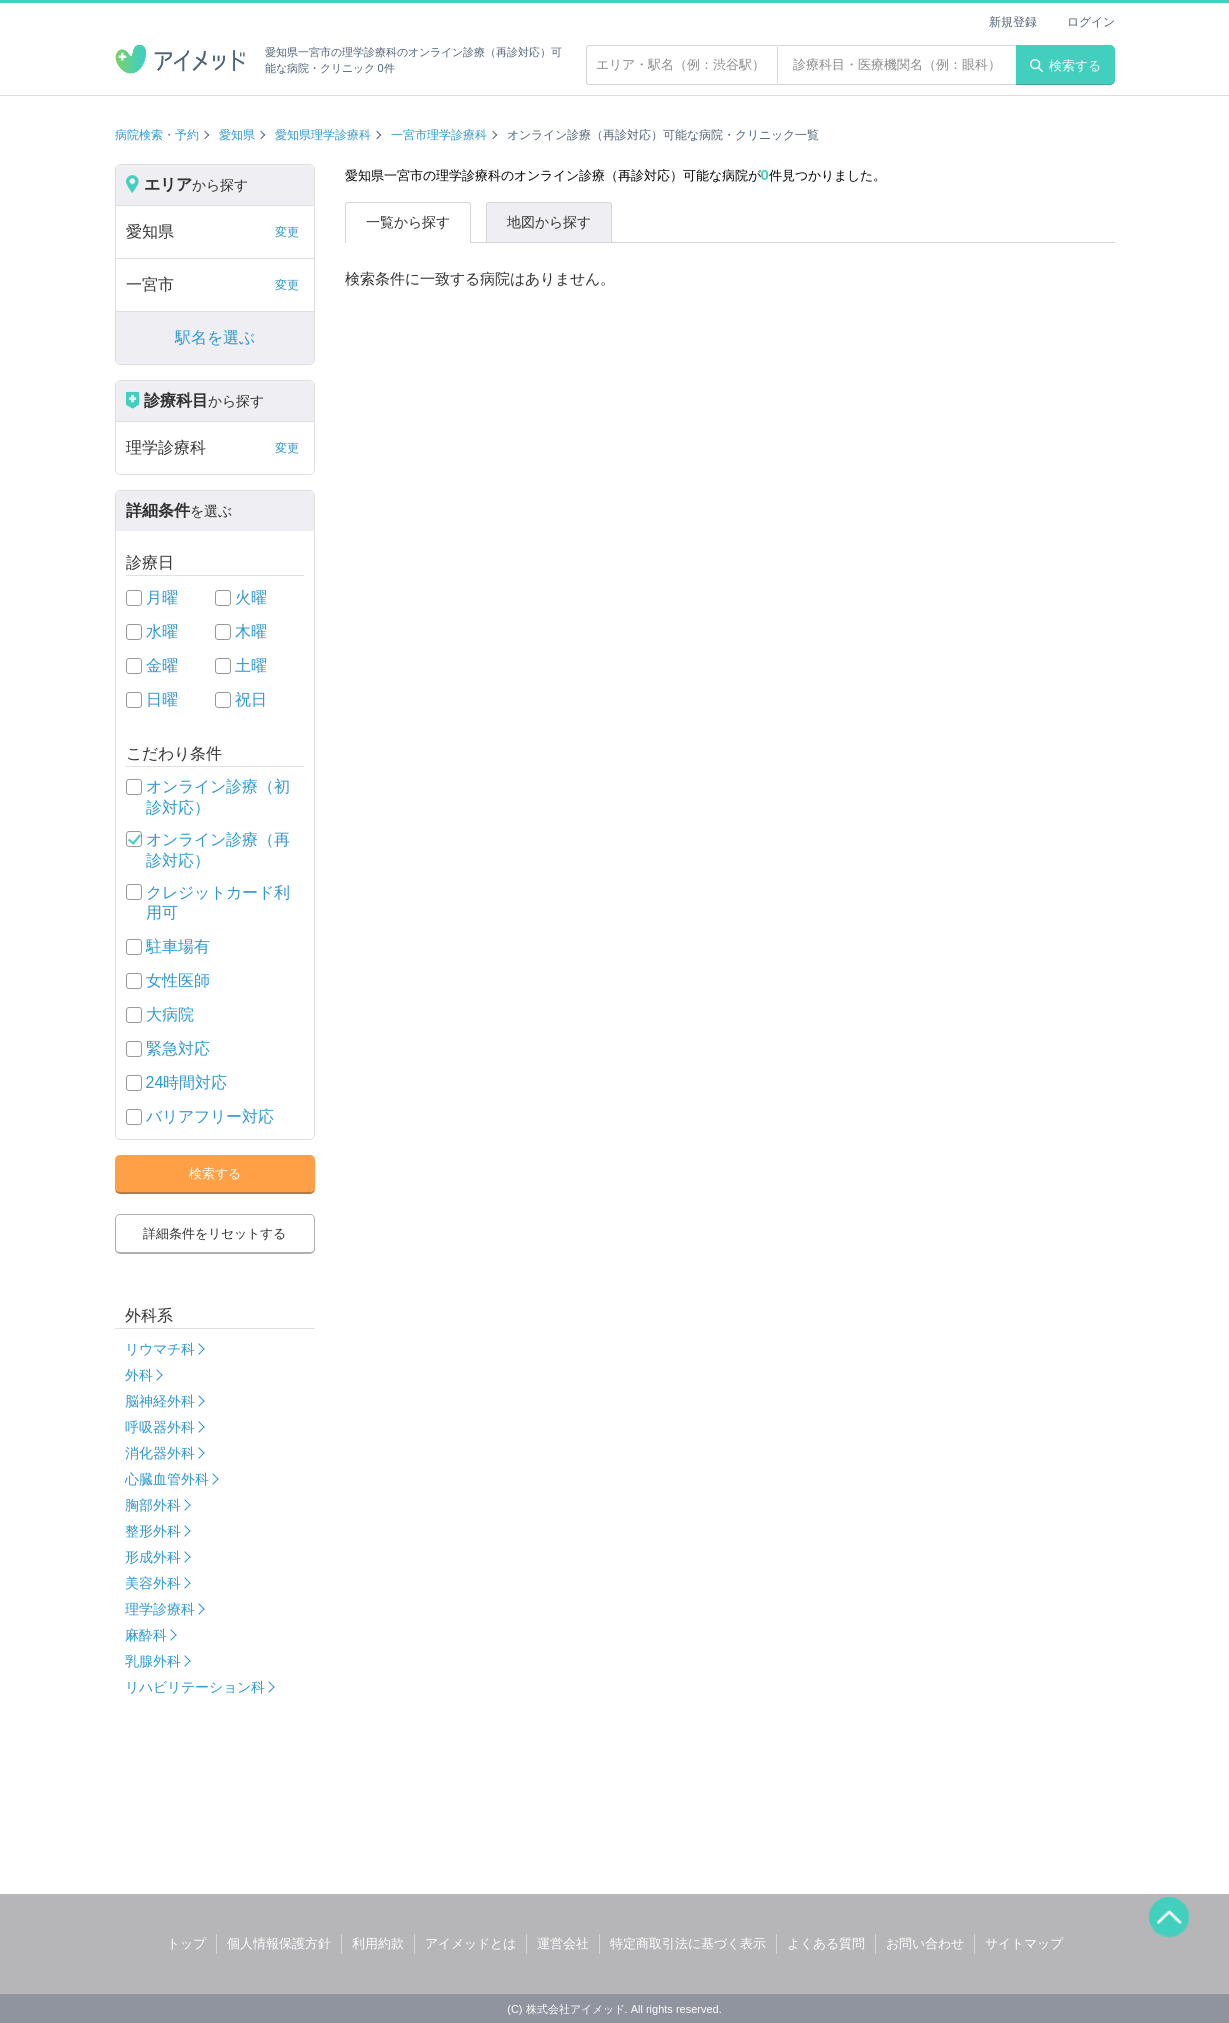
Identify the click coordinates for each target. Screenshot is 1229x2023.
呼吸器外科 (160, 1427)
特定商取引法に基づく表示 (688, 1943)
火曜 (251, 597)
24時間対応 (187, 1082)
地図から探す (549, 222)
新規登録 (1013, 22)
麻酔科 (146, 1635)
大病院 (170, 1014)
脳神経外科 (160, 1401)
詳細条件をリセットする (214, 1233)
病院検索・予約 (157, 135)
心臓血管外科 (167, 1479)
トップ (186, 1943)
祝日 (251, 699)
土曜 (251, 665)
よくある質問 (826, 1943)
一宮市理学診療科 (439, 135)
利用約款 (378, 1943)
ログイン (1091, 22)
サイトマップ (1024, 1943)
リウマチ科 (160, 1349)
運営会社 (563, 1943)
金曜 (162, 665)
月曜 (162, 597)
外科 (139, 1375)
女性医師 (178, 980)
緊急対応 (178, 1048)
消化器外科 (160, 1453)
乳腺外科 (153, 1661)
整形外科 (153, 1531)
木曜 (251, 631)
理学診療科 (160, 1609)
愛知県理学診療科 (323, 135)
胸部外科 (153, 1505)
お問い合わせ (925, 1943)
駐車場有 (178, 946)
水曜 (162, 631)
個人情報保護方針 (279, 1943)
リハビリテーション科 (195, 1687)
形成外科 (153, 1557)
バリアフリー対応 (210, 1116)
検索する (1065, 65)
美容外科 (153, 1583)
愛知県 (237, 135)
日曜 (162, 699)
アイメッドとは (470, 1943)
